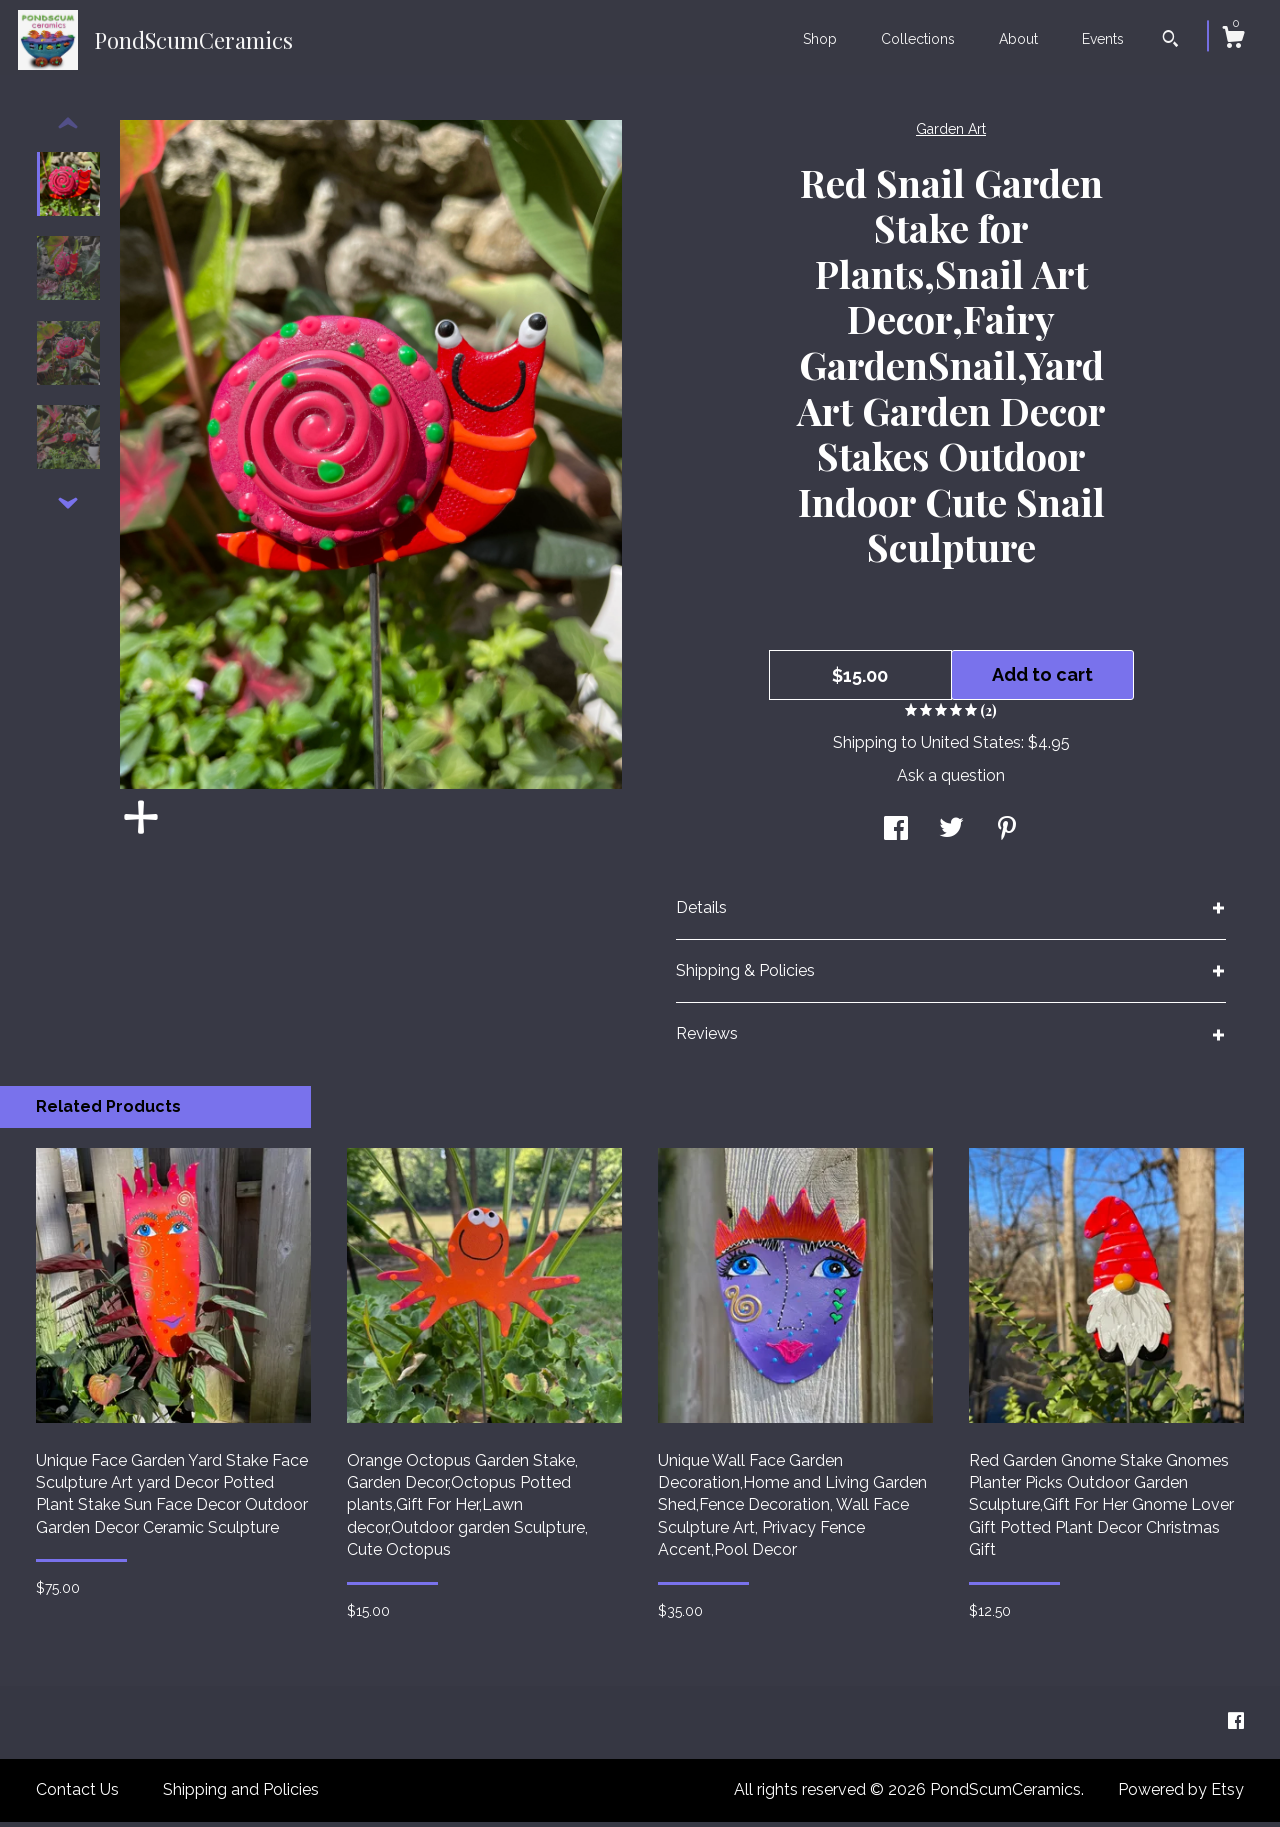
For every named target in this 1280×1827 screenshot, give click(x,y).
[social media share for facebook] (896, 835)
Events (1103, 39)
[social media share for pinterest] (1007, 835)
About (1018, 39)
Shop (820, 39)
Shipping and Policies (241, 1794)
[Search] (1170, 41)
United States (971, 747)
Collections (918, 39)
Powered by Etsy (1181, 1794)
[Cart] (1233, 40)
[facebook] (1236, 1726)
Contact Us (77, 1794)
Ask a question (951, 780)
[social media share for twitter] (951, 835)
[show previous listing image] (68, 129)
